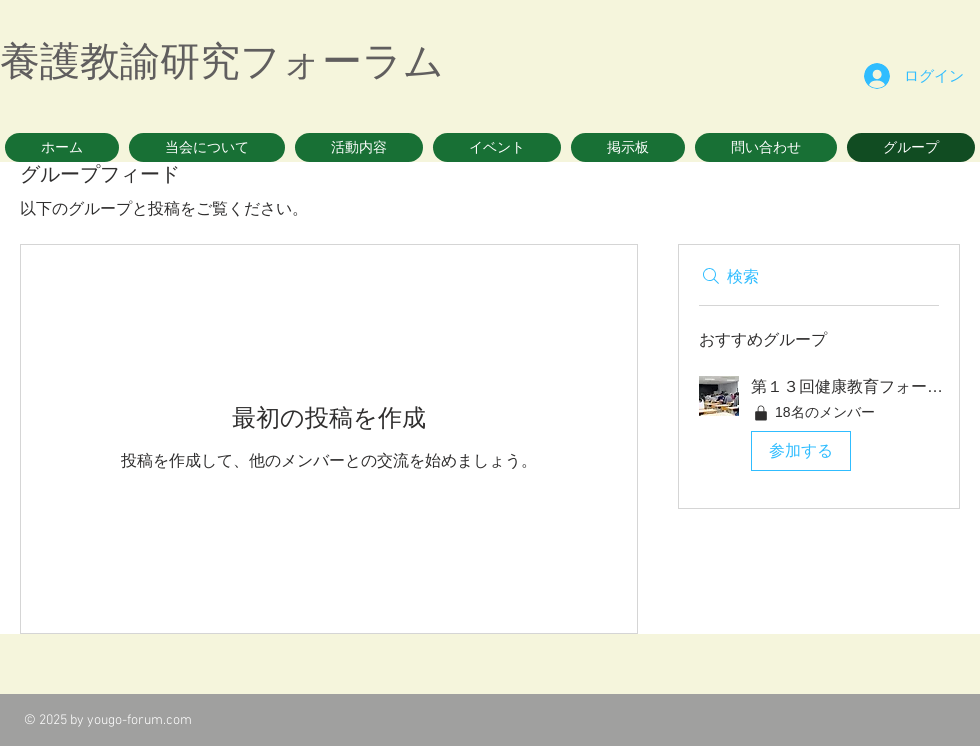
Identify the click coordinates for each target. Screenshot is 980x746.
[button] (207, 147)
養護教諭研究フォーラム (222, 61)
